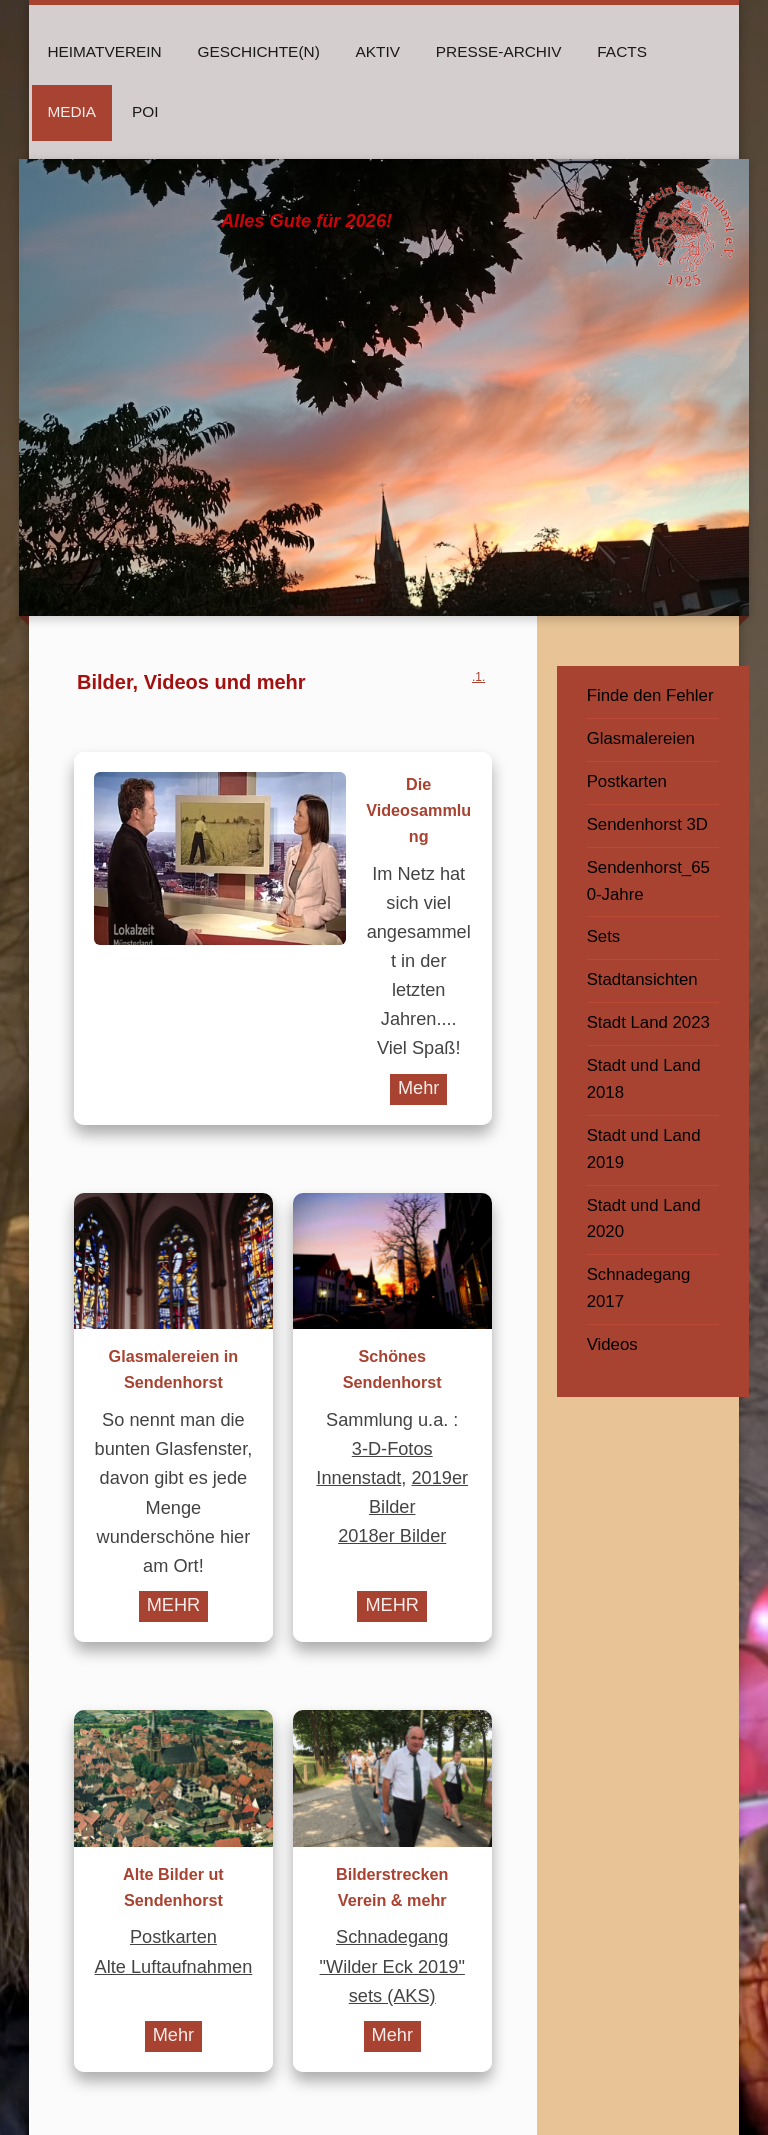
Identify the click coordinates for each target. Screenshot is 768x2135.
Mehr (418, 1088)
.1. (478, 677)
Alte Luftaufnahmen (174, 1967)
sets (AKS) (392, 1996)
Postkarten (173, 1937)
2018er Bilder (392, 1536)
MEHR (174, 1605)
